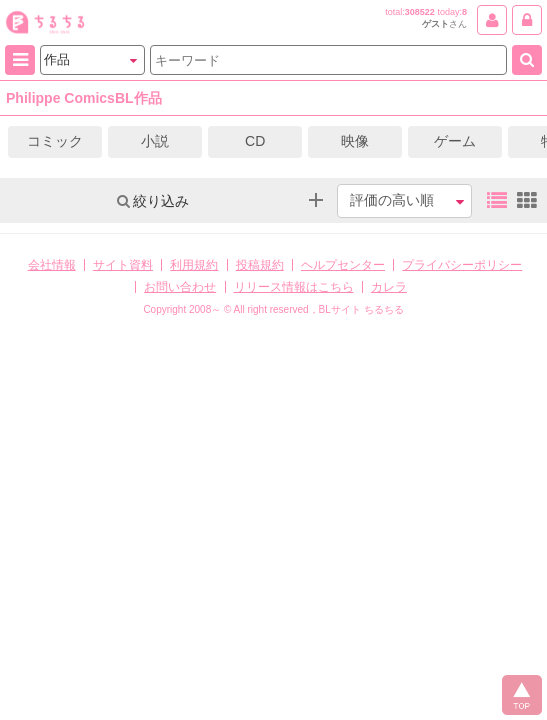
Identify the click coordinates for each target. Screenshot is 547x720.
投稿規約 (260, 265)
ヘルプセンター (343, 265)
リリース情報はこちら (294, 287)
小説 (155, 141)
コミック (55, 141)
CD (255, 141)
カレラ (389, 287)
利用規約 (194, 265)
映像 (355, 141)
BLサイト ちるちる (361, 309)
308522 (420, 12)
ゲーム (455, 141)
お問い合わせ (180, 287)
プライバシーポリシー (462, 265)
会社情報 (52, 265)
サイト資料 (123, 265)
